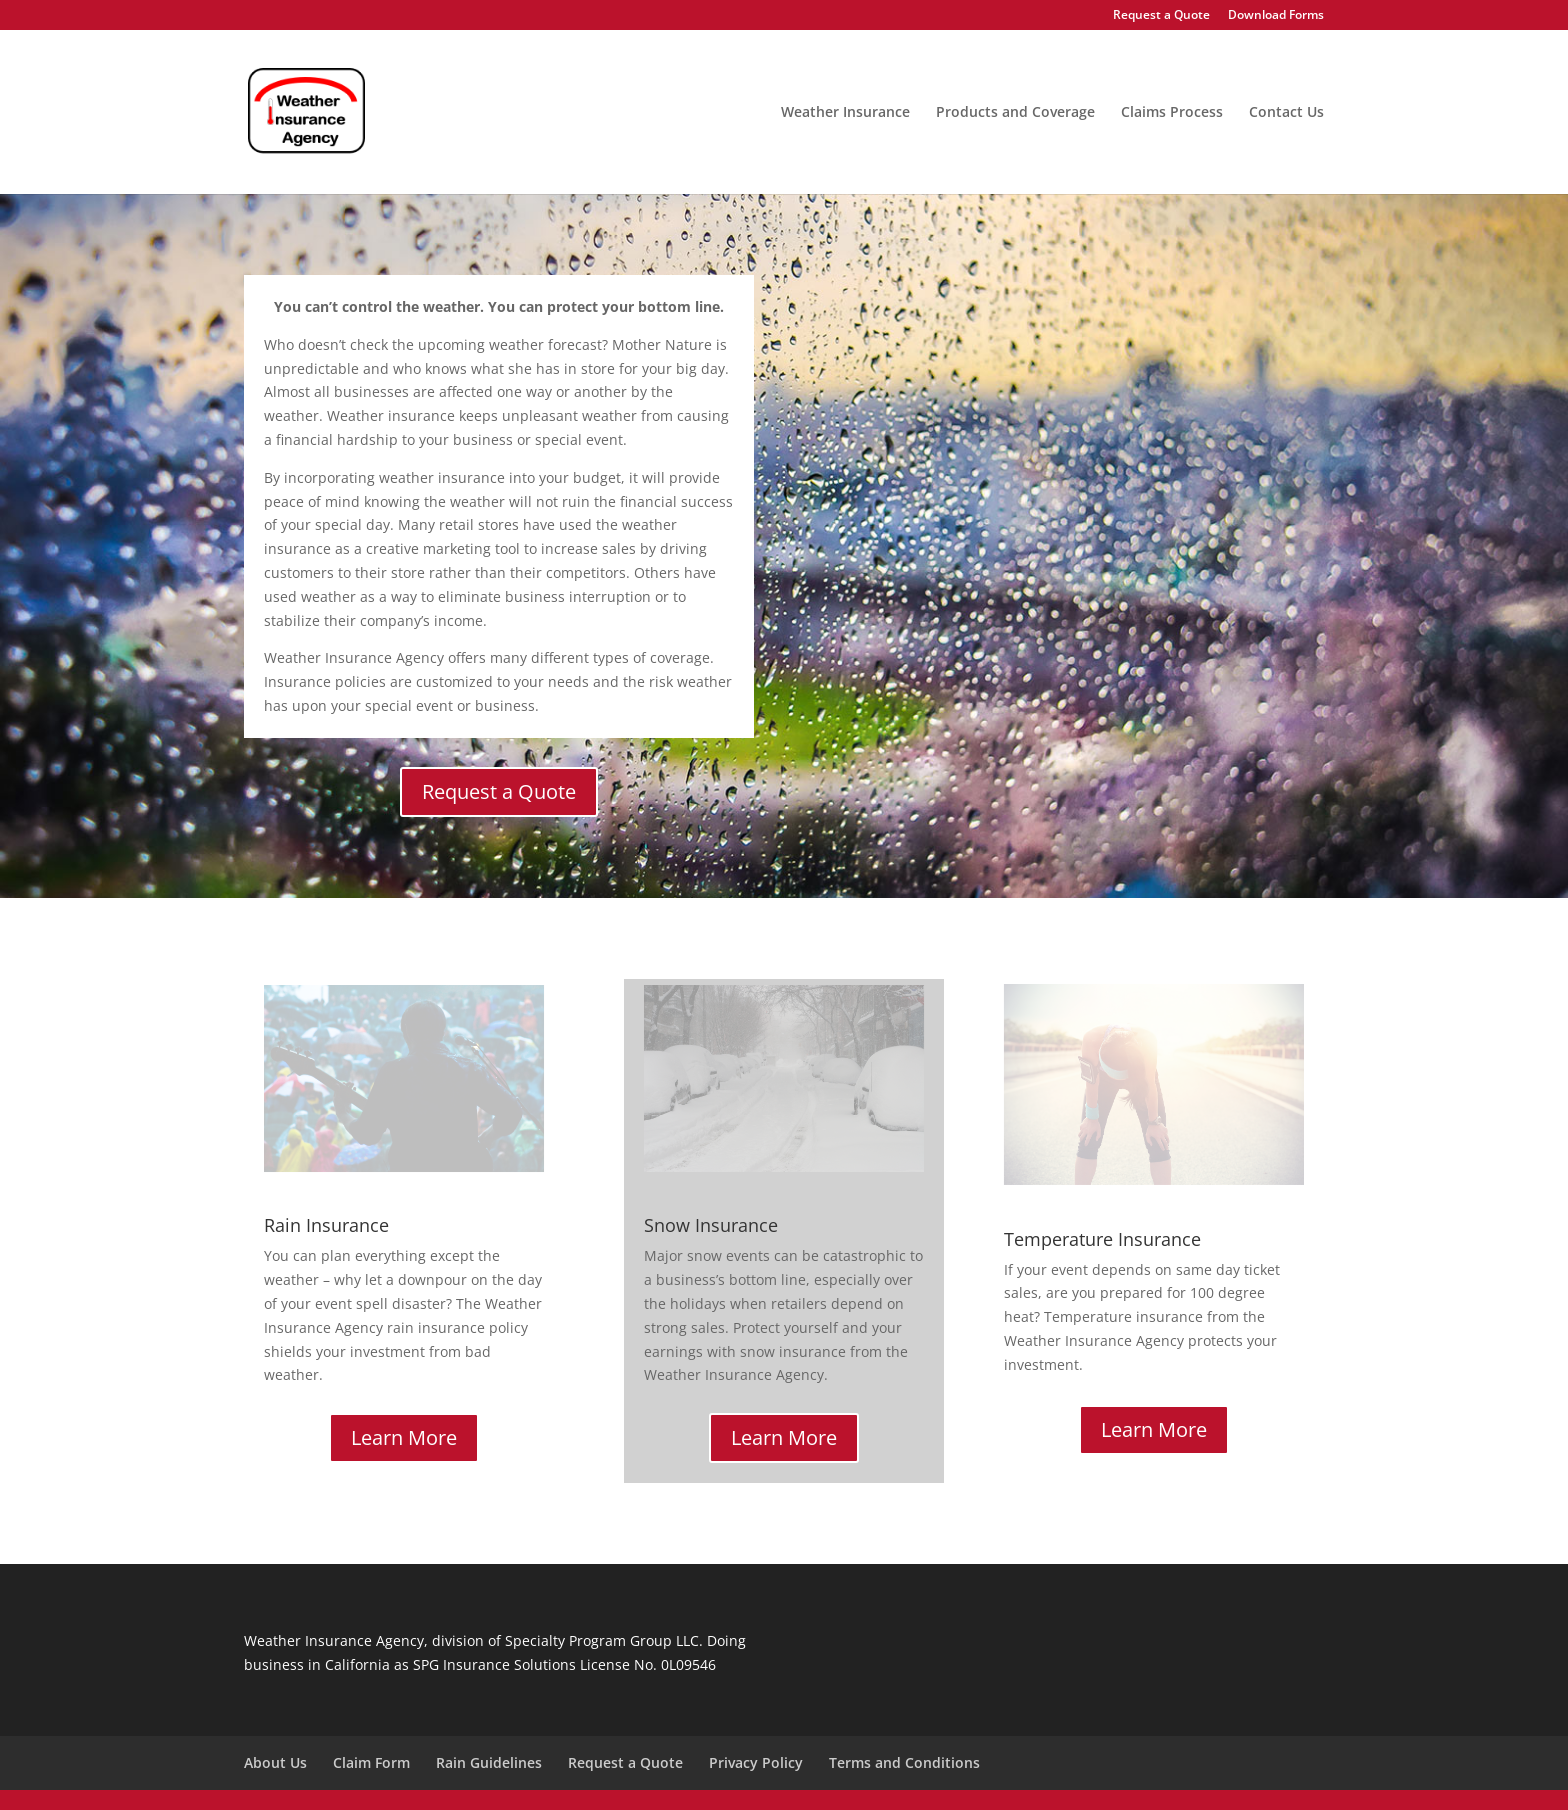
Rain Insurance (326, 1225)
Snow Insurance (711, 1225)
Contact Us (1286, 113)
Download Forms (1276, 16)
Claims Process (1172, 113)
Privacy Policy (756, 1762)
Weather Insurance (845, 113)
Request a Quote (1161, 16)
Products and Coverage (1015, 113)
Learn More (404, 1437)
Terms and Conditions (904, 1762)
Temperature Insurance (1102, 1239)
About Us (275, 1762)
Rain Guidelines (489, 1762)
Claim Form (371, 1762)
